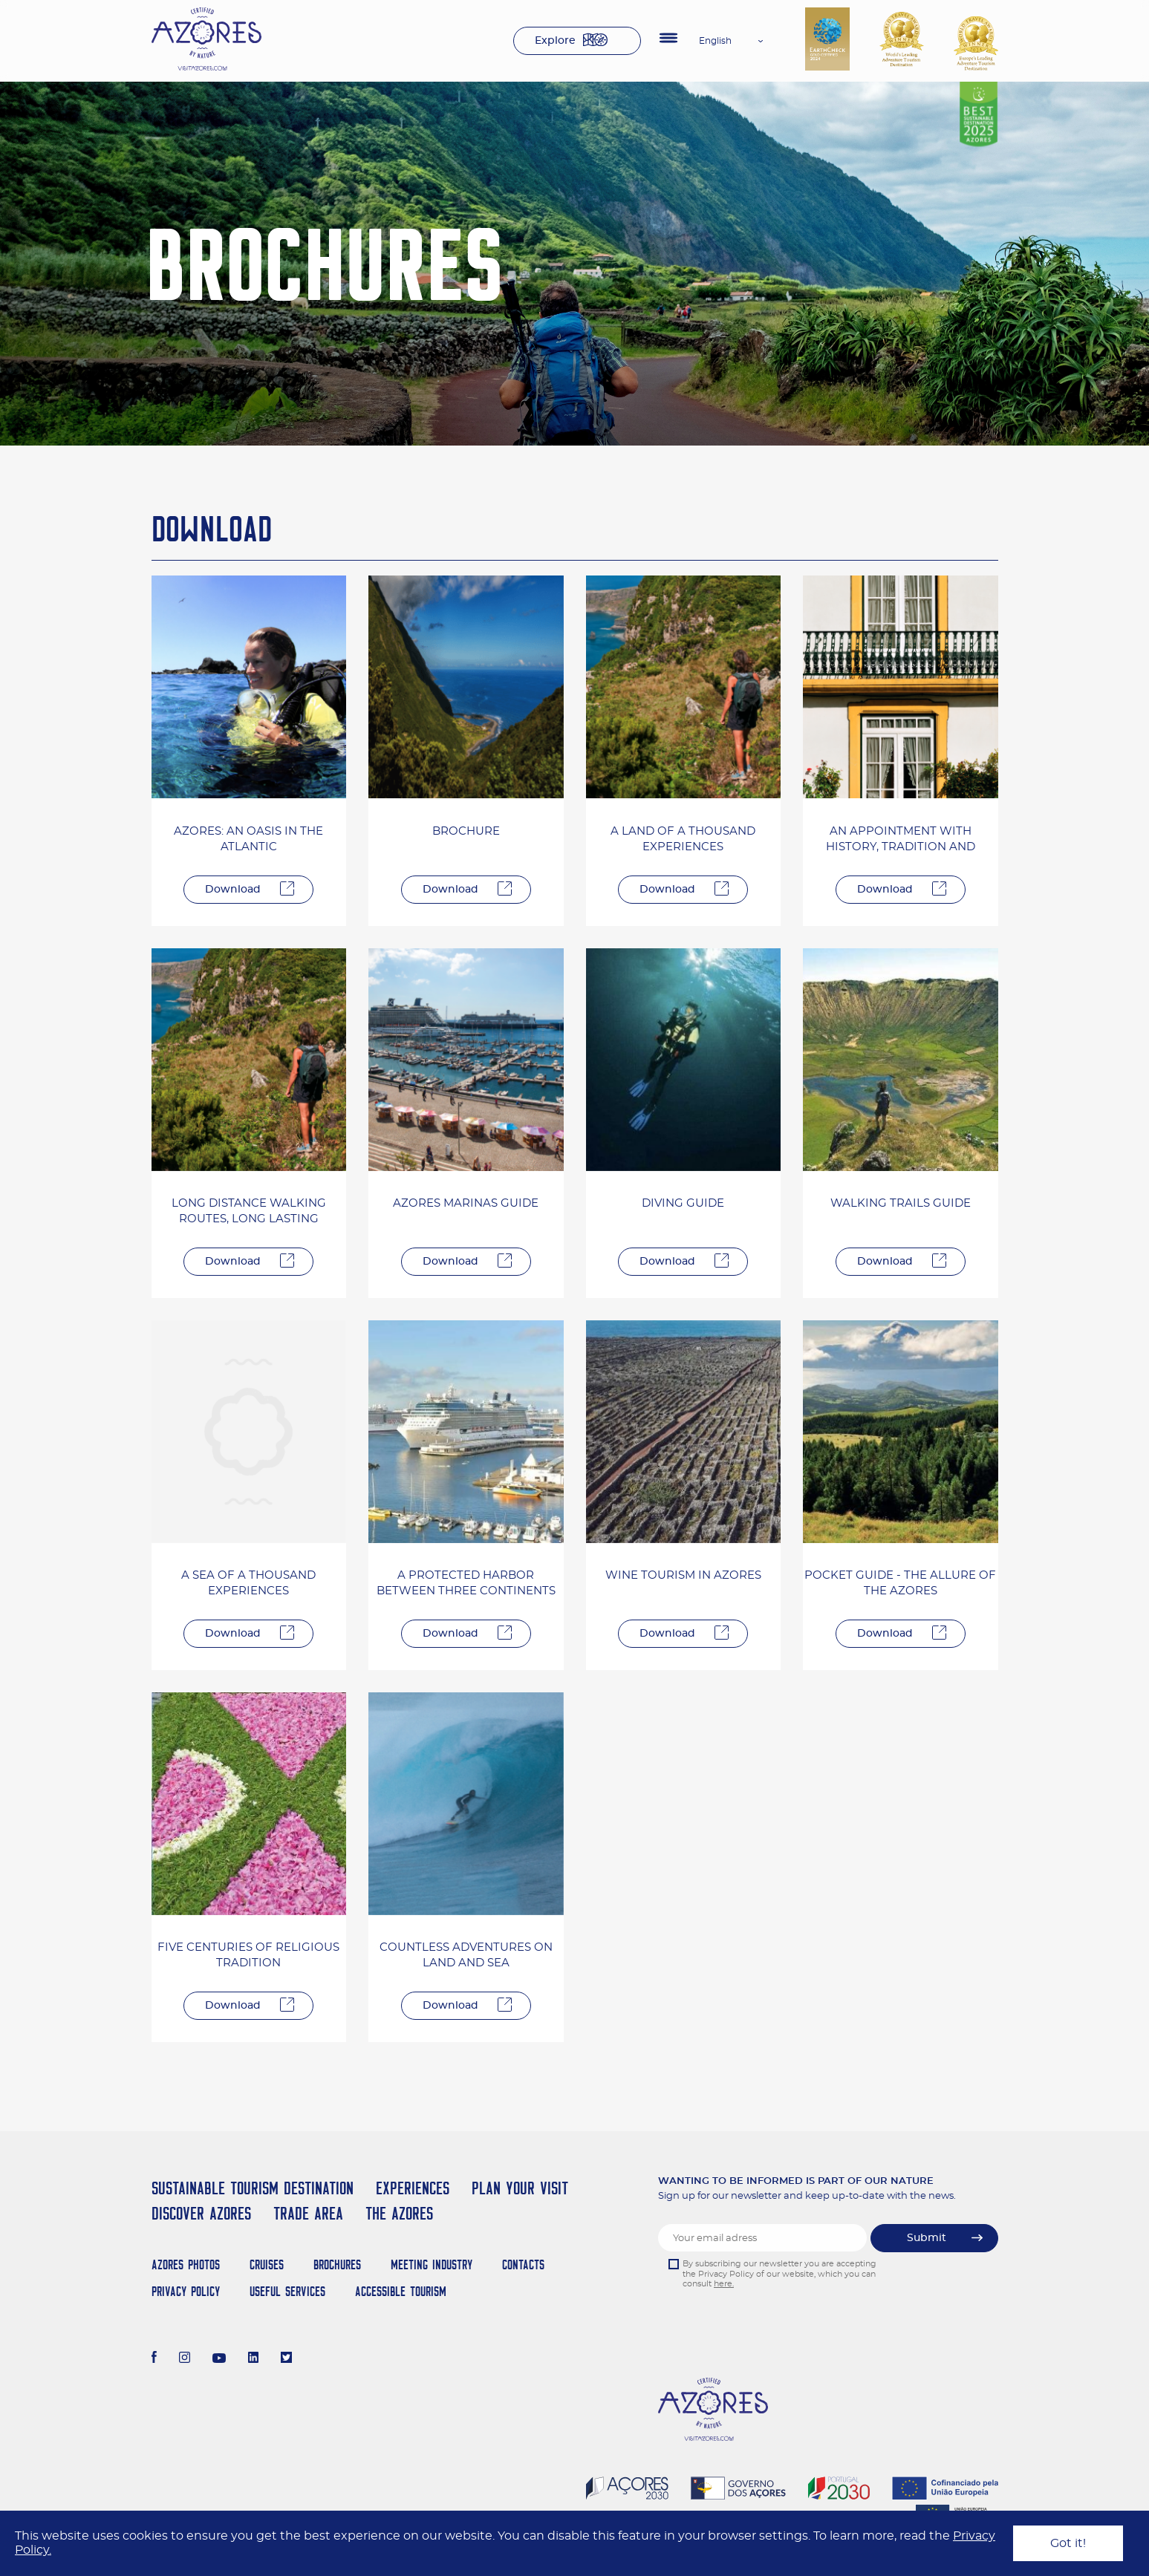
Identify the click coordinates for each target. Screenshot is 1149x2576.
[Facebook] (154, 2359)
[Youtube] (219, 2359)
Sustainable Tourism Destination (253, 2188)
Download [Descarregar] (233, 889)
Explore (555, 41)
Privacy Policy (186, 2291)
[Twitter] (286, 2359)
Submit (926, 2238)
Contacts (523, 2264)
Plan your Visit (520, 2188)
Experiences (412, 2188)
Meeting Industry (431, 2264)
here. (724, 2284)
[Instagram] (184, 2359)
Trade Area (308, 2213)
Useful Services (287, 2291)
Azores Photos (186, 2264)
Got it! (1068, 2543)
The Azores (399, 2213)
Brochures (337, 2264)
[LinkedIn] (253, 2359)
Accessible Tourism (400, 2291)
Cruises (267, 2264)
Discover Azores (201, 2213)
